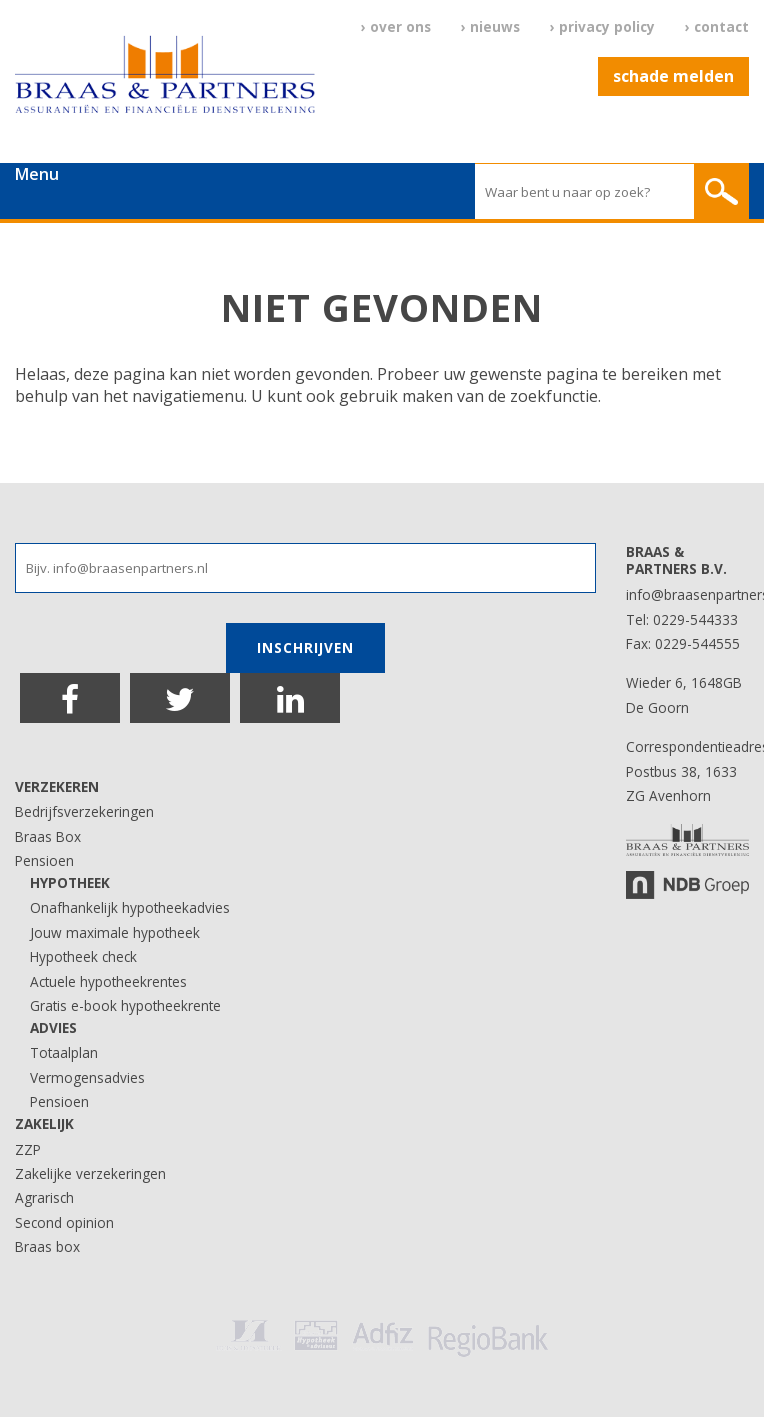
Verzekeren (57, 786)
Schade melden (673, 76)
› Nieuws (490, 26)
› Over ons (396, 26)
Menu (37, 174)
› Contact (717, 26)
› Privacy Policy (602, 26)
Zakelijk (44, 1123)
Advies (53, 1027)
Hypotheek (70, 882)
